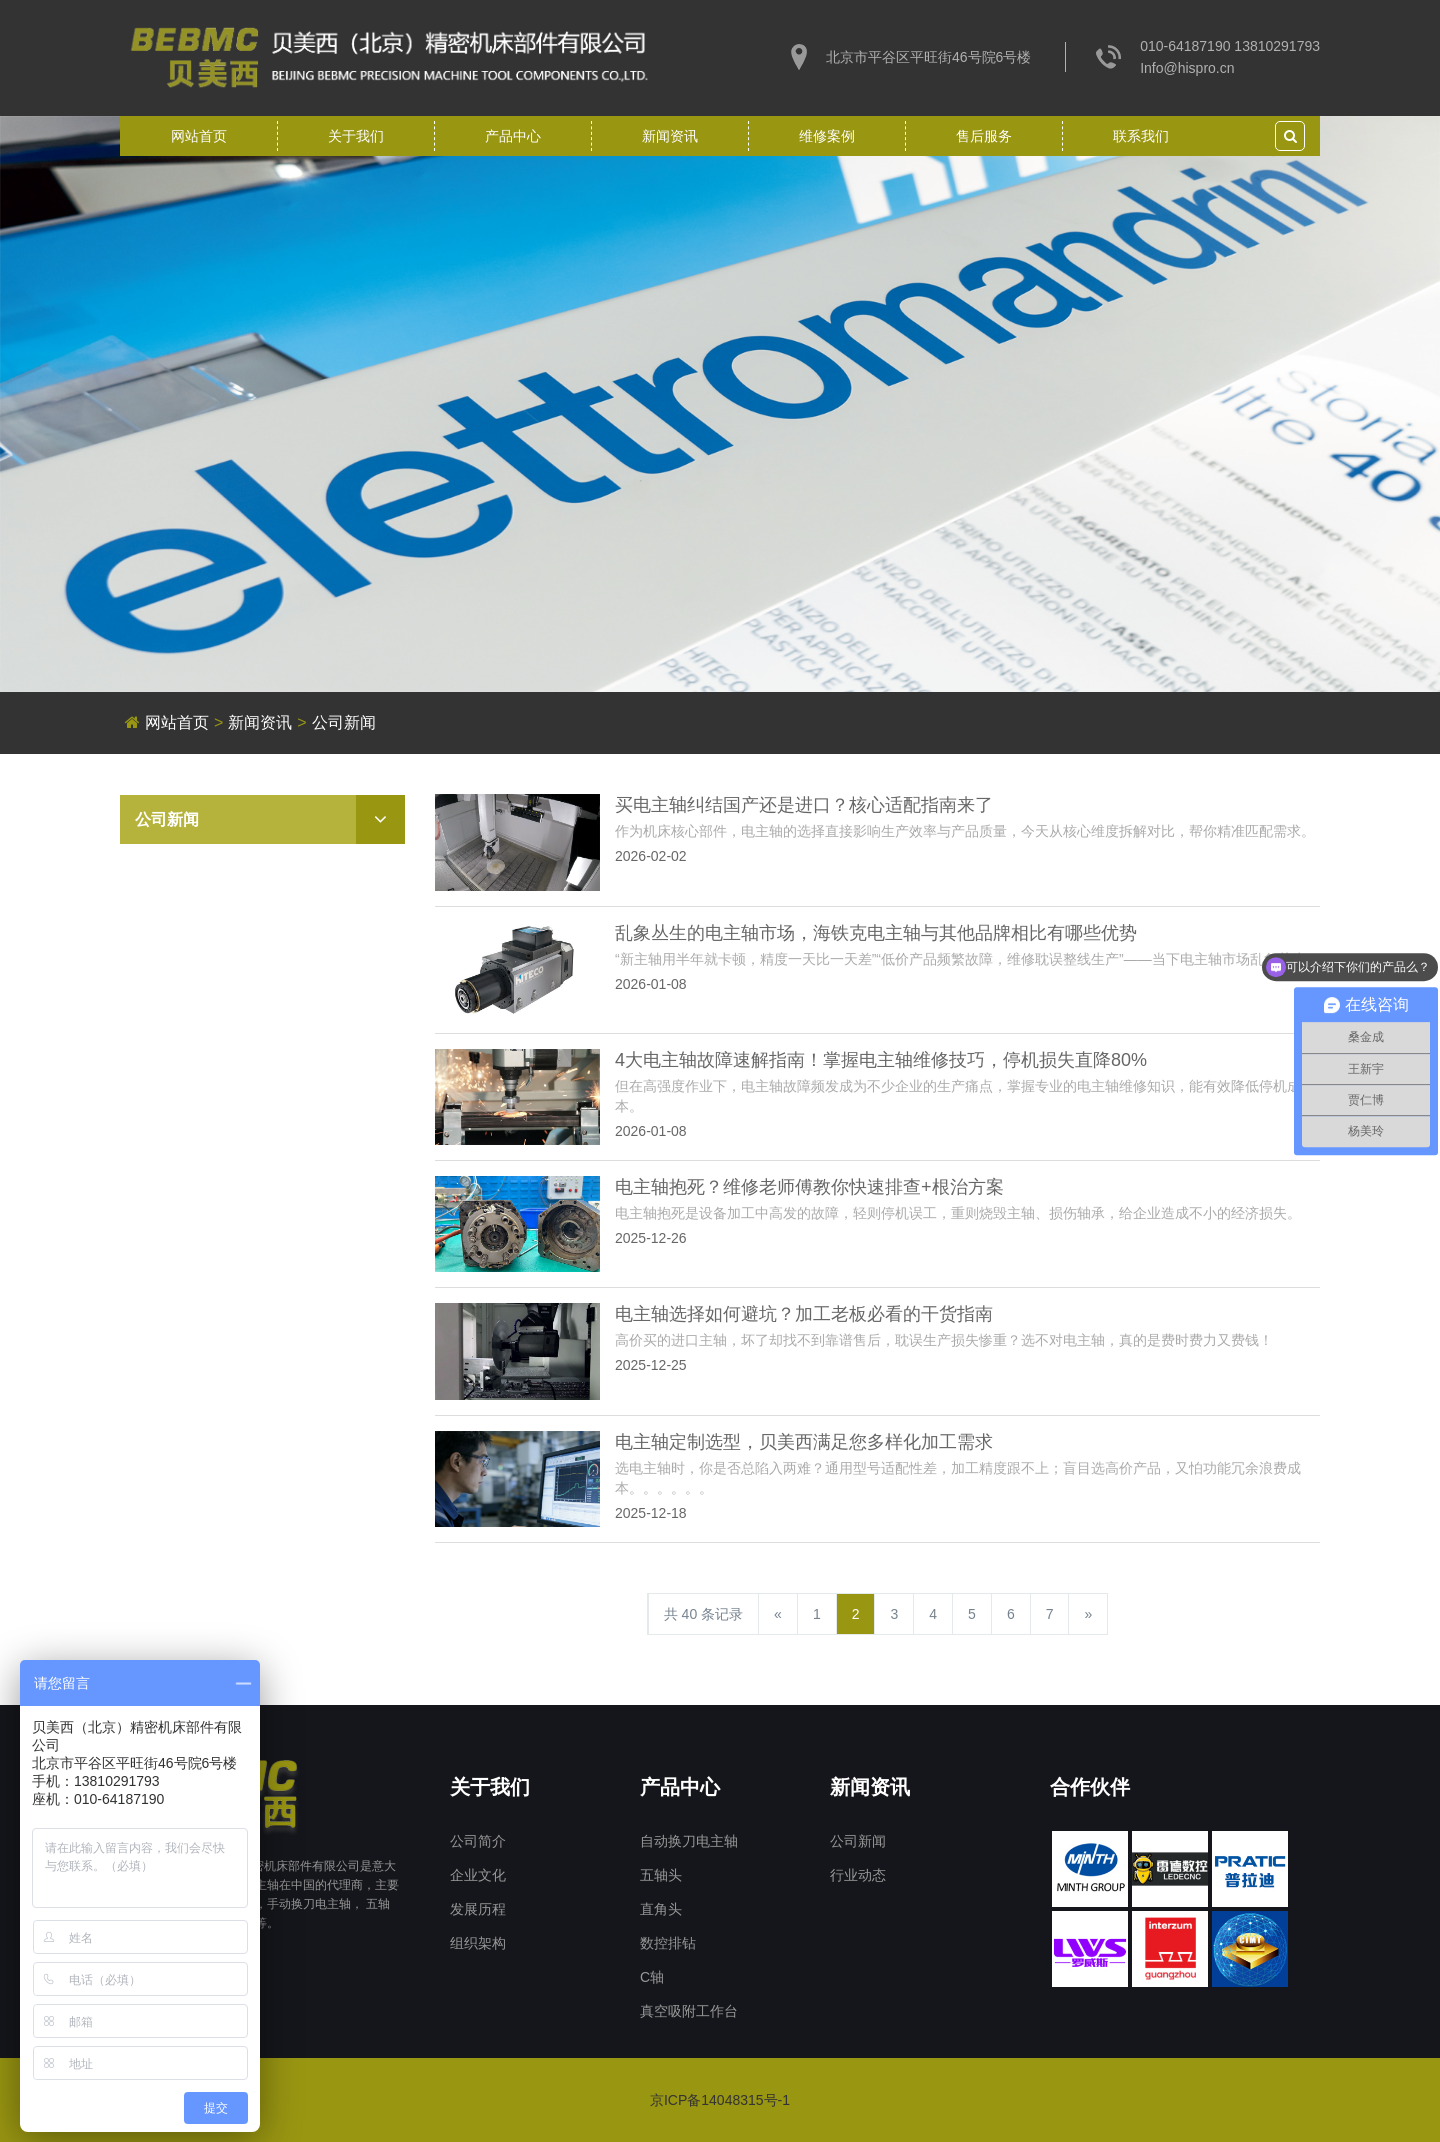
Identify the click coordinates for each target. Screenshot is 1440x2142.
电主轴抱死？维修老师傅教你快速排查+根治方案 (809, 1187)
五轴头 (661, 1875)
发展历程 (478, 1909)
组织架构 (478, 1943)
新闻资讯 (670, 136)
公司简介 (478, 1841)
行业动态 (858, 1875)
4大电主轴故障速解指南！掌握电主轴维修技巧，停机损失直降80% (881, 1060)
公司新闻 (344, 722)
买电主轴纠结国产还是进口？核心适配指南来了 (804, 805)
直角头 (661, 1909)
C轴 (652, 1977)
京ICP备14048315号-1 (720, 2100)
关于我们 (356, 136)
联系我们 (1141, 136)
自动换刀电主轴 (689, 1841)
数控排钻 (668, 1943)
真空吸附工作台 (689, 2011)
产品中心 (513, 136)
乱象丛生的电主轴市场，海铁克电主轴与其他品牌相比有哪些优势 (876, 933)
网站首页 (199, 136)
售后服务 (984, 136)
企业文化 (478, 1875)
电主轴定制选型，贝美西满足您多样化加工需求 (804, 1442)
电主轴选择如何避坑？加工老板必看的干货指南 (804, 1314)
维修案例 (827, 136)
